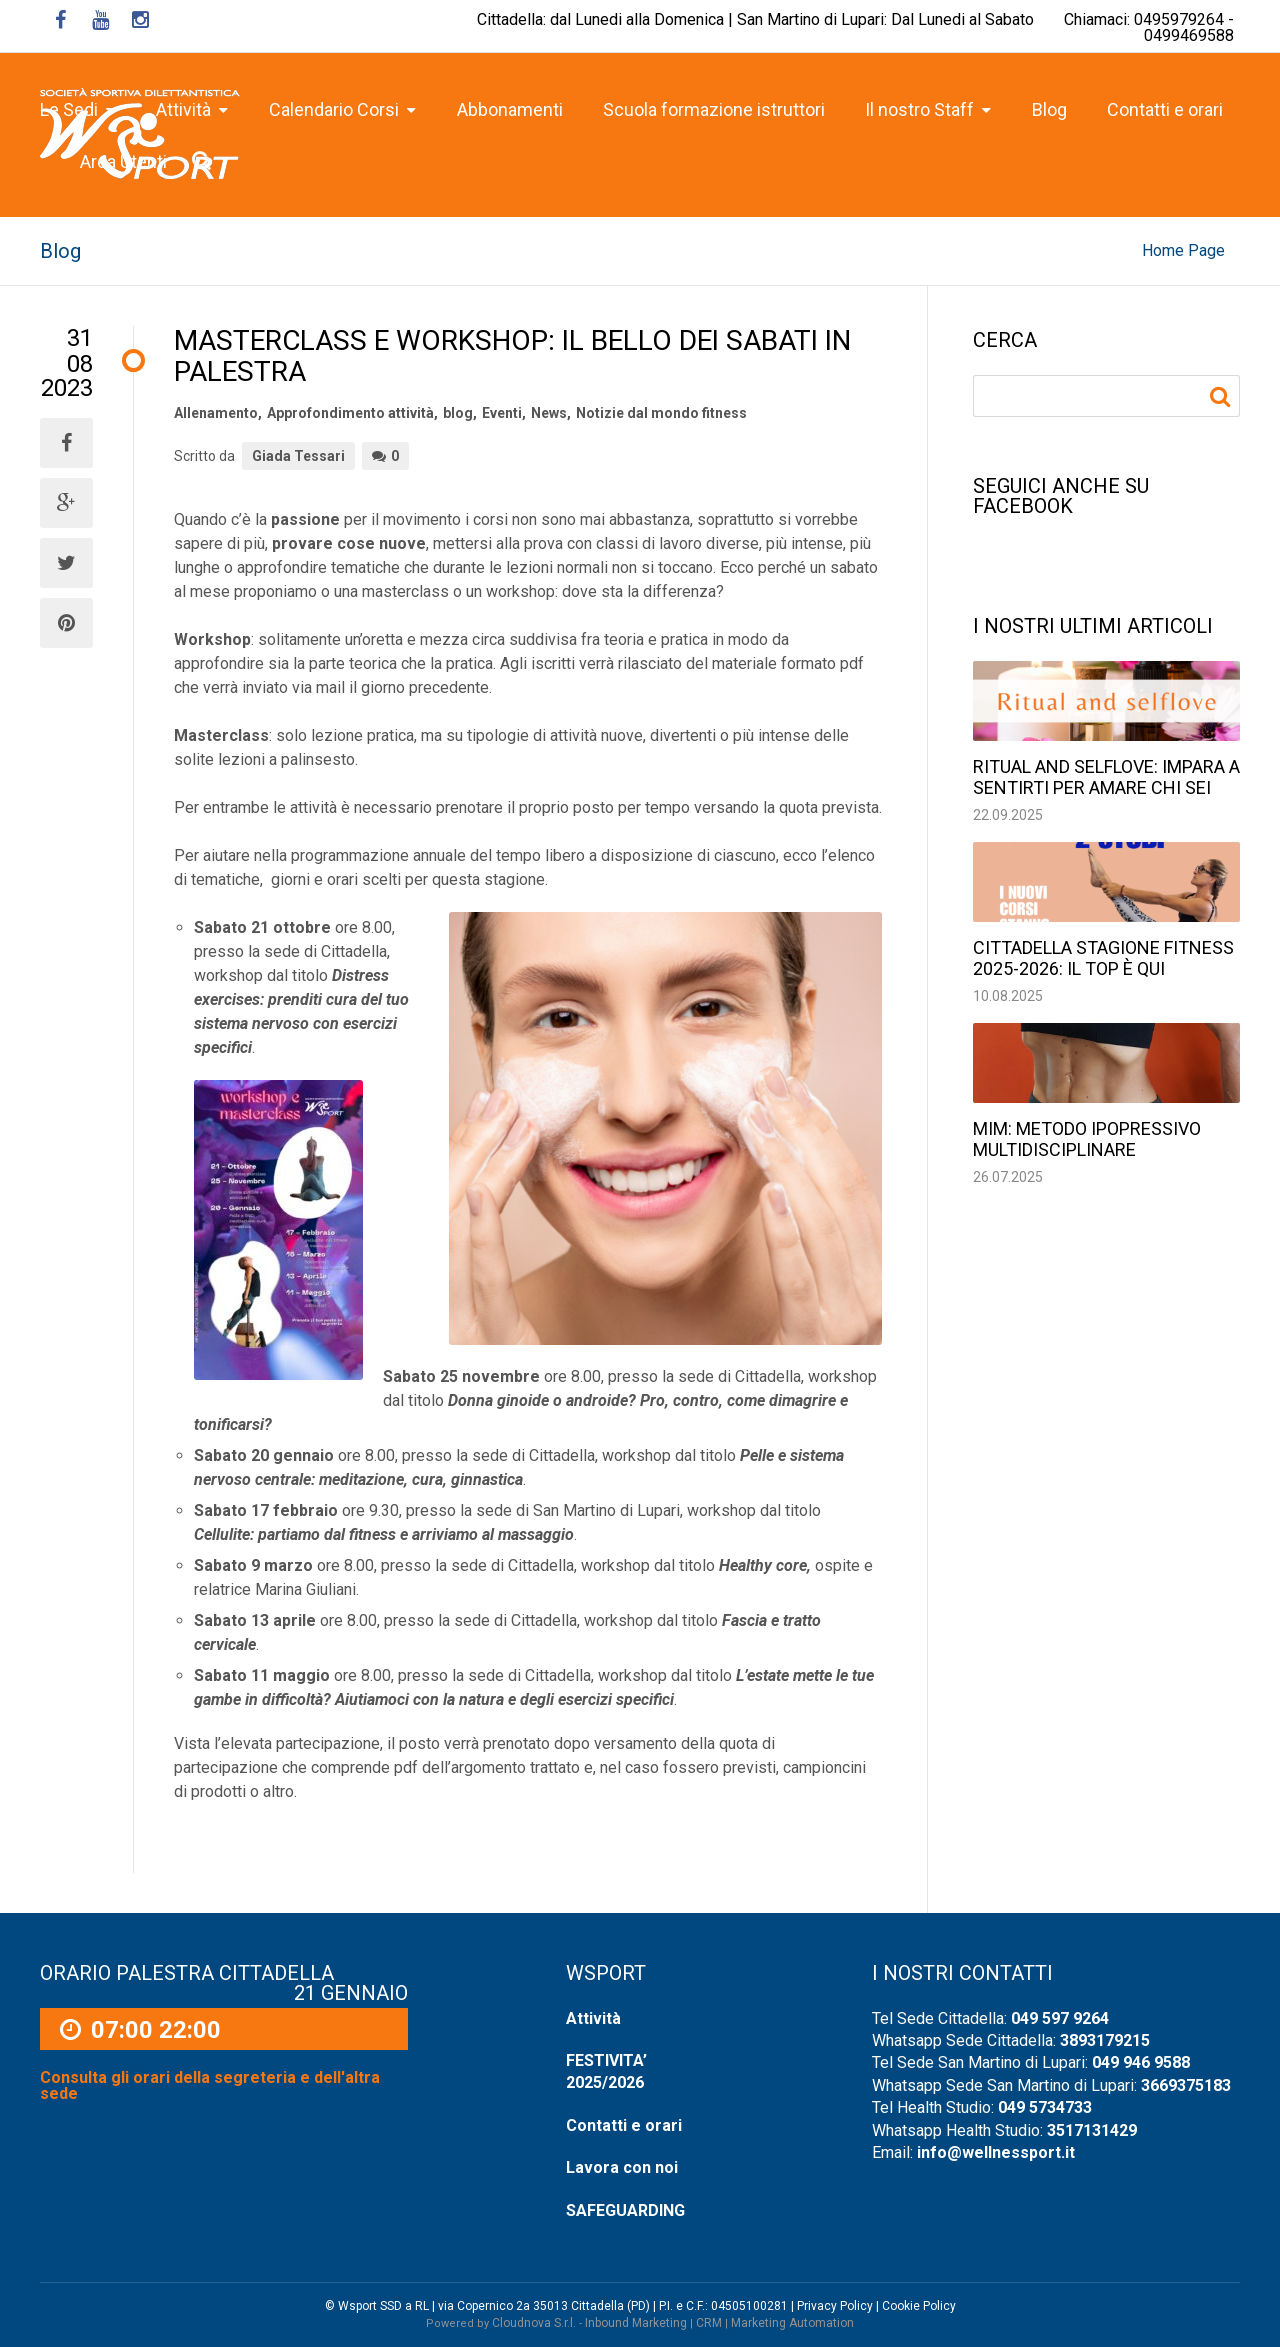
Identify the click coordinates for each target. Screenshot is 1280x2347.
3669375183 (1186, 2085)
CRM (709, 2323)
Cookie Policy (919, 2306)
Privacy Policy (835, 2306)
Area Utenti (123, 161)
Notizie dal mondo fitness (661, 413)
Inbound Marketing (636, 2323)
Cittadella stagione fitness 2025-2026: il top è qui (1103, 958)
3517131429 (1092, 2130)
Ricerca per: (1222, 397)
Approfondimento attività (350, 413)
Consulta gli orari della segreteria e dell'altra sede (210, 2086)
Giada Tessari (298, 456)
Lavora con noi (622, 2167)
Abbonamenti (510, 109)
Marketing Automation (792, 2323)
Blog (1049, 109)
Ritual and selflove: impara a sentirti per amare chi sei (1106, 777)
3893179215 (1105, 2040)
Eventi (502, 413)
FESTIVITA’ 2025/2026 (606, 2071)
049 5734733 (1045, 2107)
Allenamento (216, 413)
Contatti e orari (1165, 109)
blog (458, 413)
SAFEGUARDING (625, 2210)
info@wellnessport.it (996, 2152)
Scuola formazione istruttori (714, 109)
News (549, 413)
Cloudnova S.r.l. (534, 2323)
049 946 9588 (1141, 2062)
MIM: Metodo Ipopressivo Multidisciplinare (1087, 1139)
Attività (593, 2018)
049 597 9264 (1060, 2018)
